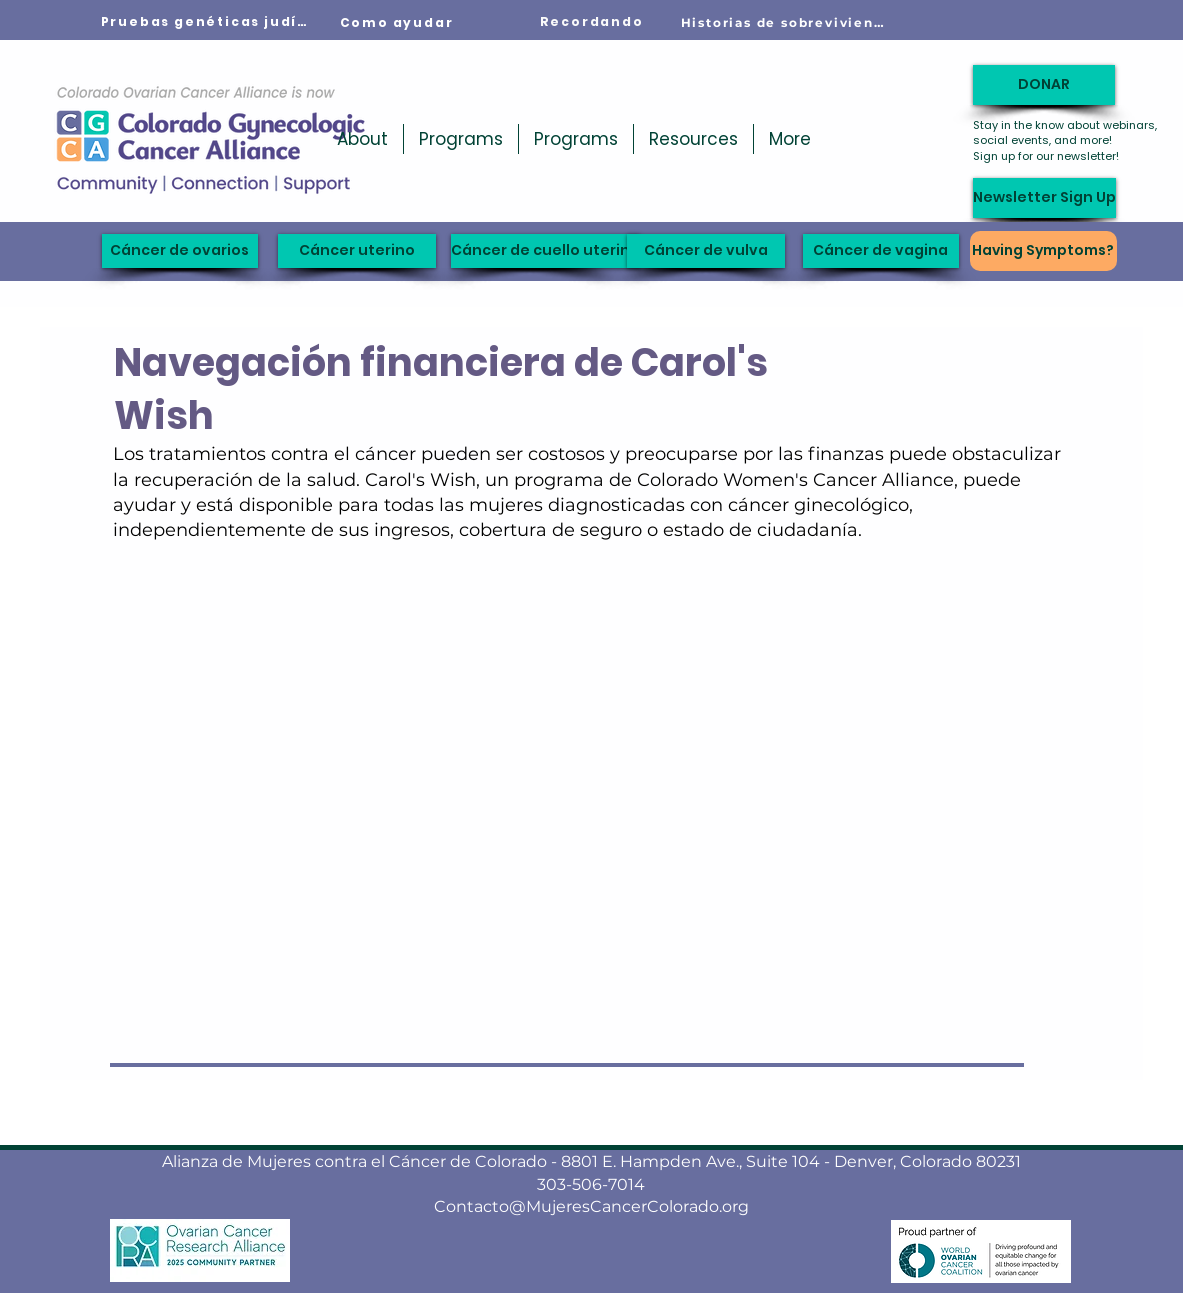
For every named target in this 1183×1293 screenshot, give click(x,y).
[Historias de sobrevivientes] (786, 22)
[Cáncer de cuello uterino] (545, 251)
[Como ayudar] (397, 23)
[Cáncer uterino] (357, 251)
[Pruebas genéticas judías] (206, 22)
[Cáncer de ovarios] (180, 251)
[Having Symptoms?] (1043, 251)
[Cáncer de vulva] (706, 251)
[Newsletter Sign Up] (1044, 198)
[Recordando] (592, 22)
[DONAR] (1044, 85)
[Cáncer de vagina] (881, 251)
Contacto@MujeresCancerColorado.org (591, 1206)
